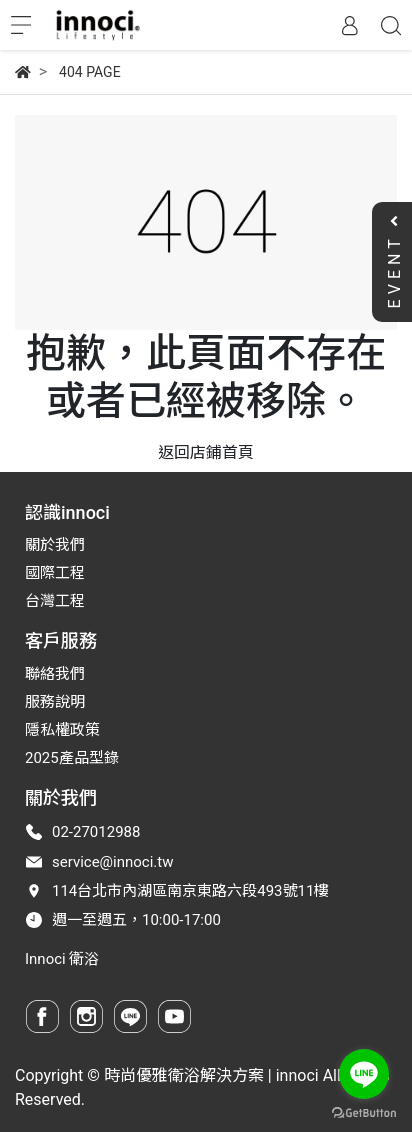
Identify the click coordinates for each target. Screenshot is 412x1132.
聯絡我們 (55, 674)
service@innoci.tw (113, 862)
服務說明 (55, 702)
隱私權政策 (62, 730)
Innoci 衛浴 (62, 959)
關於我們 (55, 545)
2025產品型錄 (72, 758)
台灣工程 (55, 601)
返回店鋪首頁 (206, 452)
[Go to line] (364, 1074)
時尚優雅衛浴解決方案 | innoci (211, 1075)
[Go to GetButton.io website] (364, 1112)
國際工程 (55, 573)
